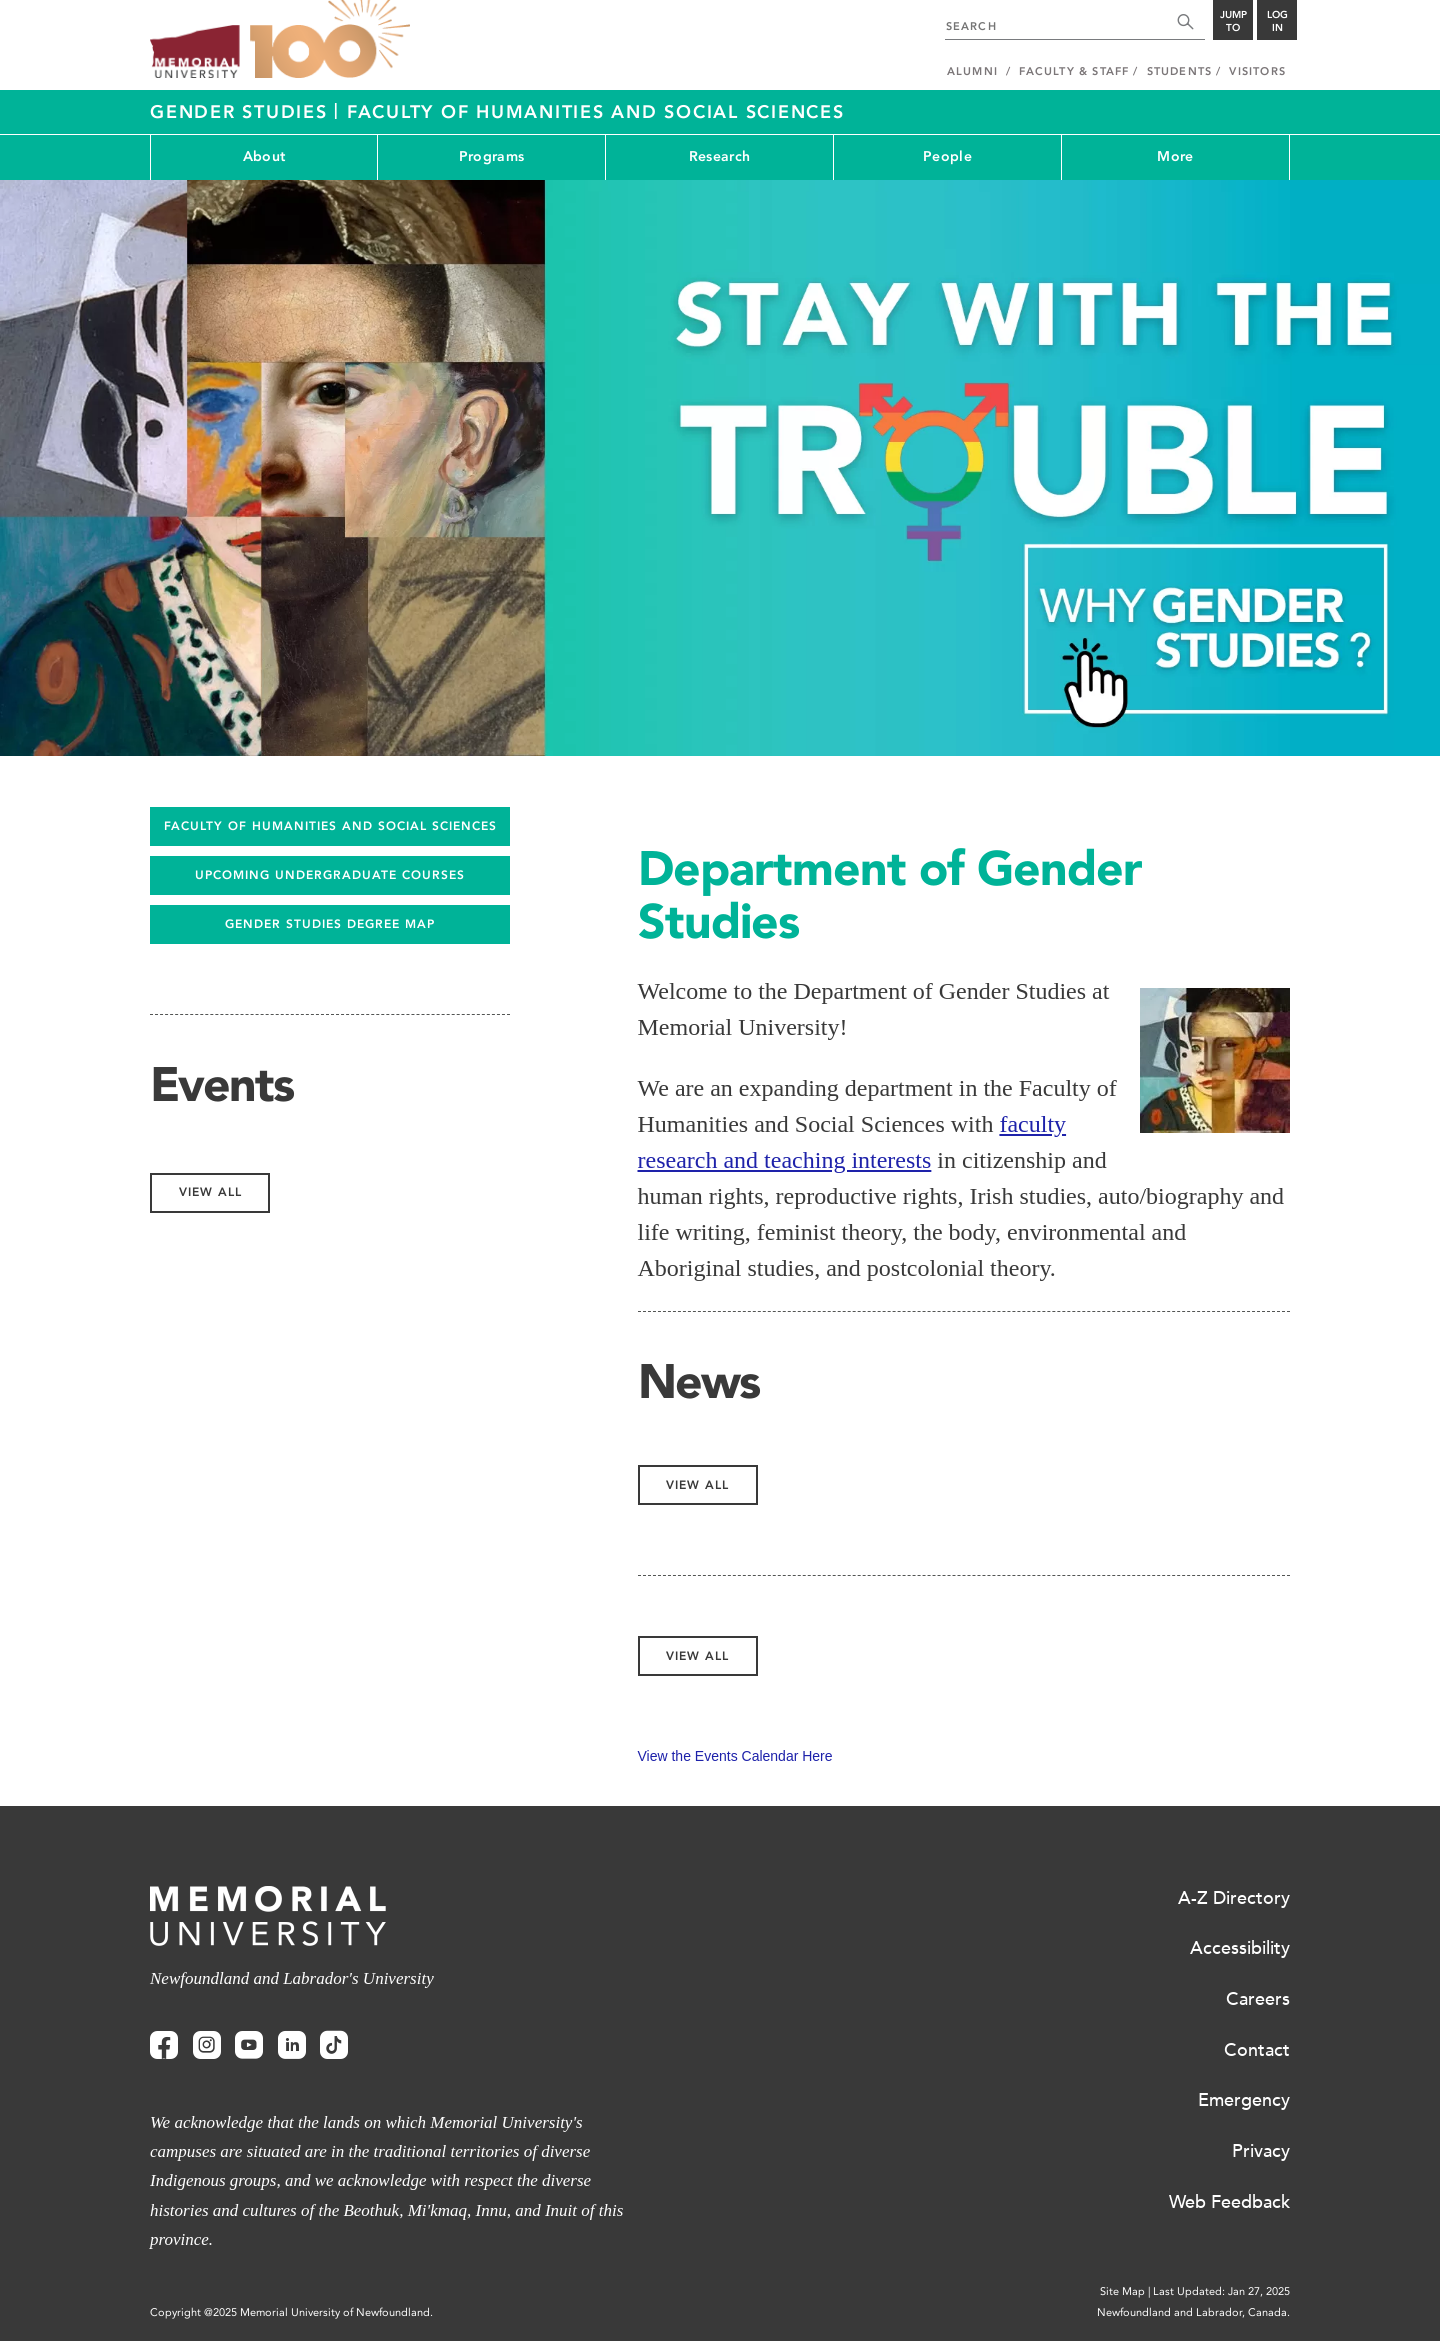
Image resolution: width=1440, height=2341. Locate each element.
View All (697, 1485)
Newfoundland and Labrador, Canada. (1193, 2312)
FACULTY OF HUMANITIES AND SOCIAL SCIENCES (330, 826)
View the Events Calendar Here (735, 1756)
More (1175, 156)
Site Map (1122, 2291)
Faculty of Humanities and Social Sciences (596, 112)
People (947, 156)
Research (719, 156)
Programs (491, 156)
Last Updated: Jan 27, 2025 (1221, 2291)
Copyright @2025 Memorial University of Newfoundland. (291, 2312)
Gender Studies (242, 112)
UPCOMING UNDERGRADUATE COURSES (330, 875)
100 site (330, 40)
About (264, 156)
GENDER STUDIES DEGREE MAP (330, 924)
